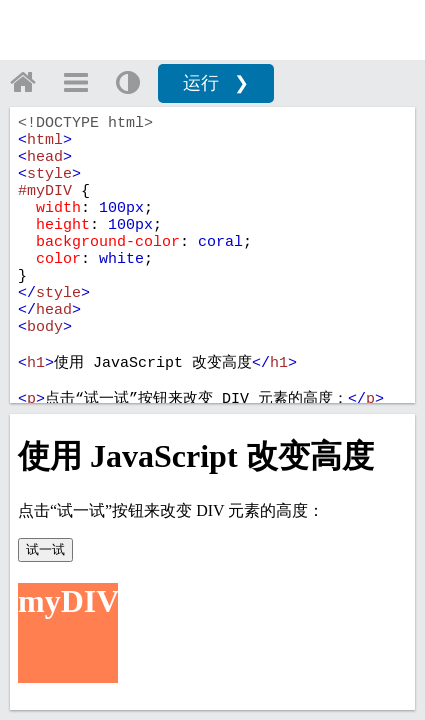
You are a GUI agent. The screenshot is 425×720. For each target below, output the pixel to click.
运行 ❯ (216, 83)
